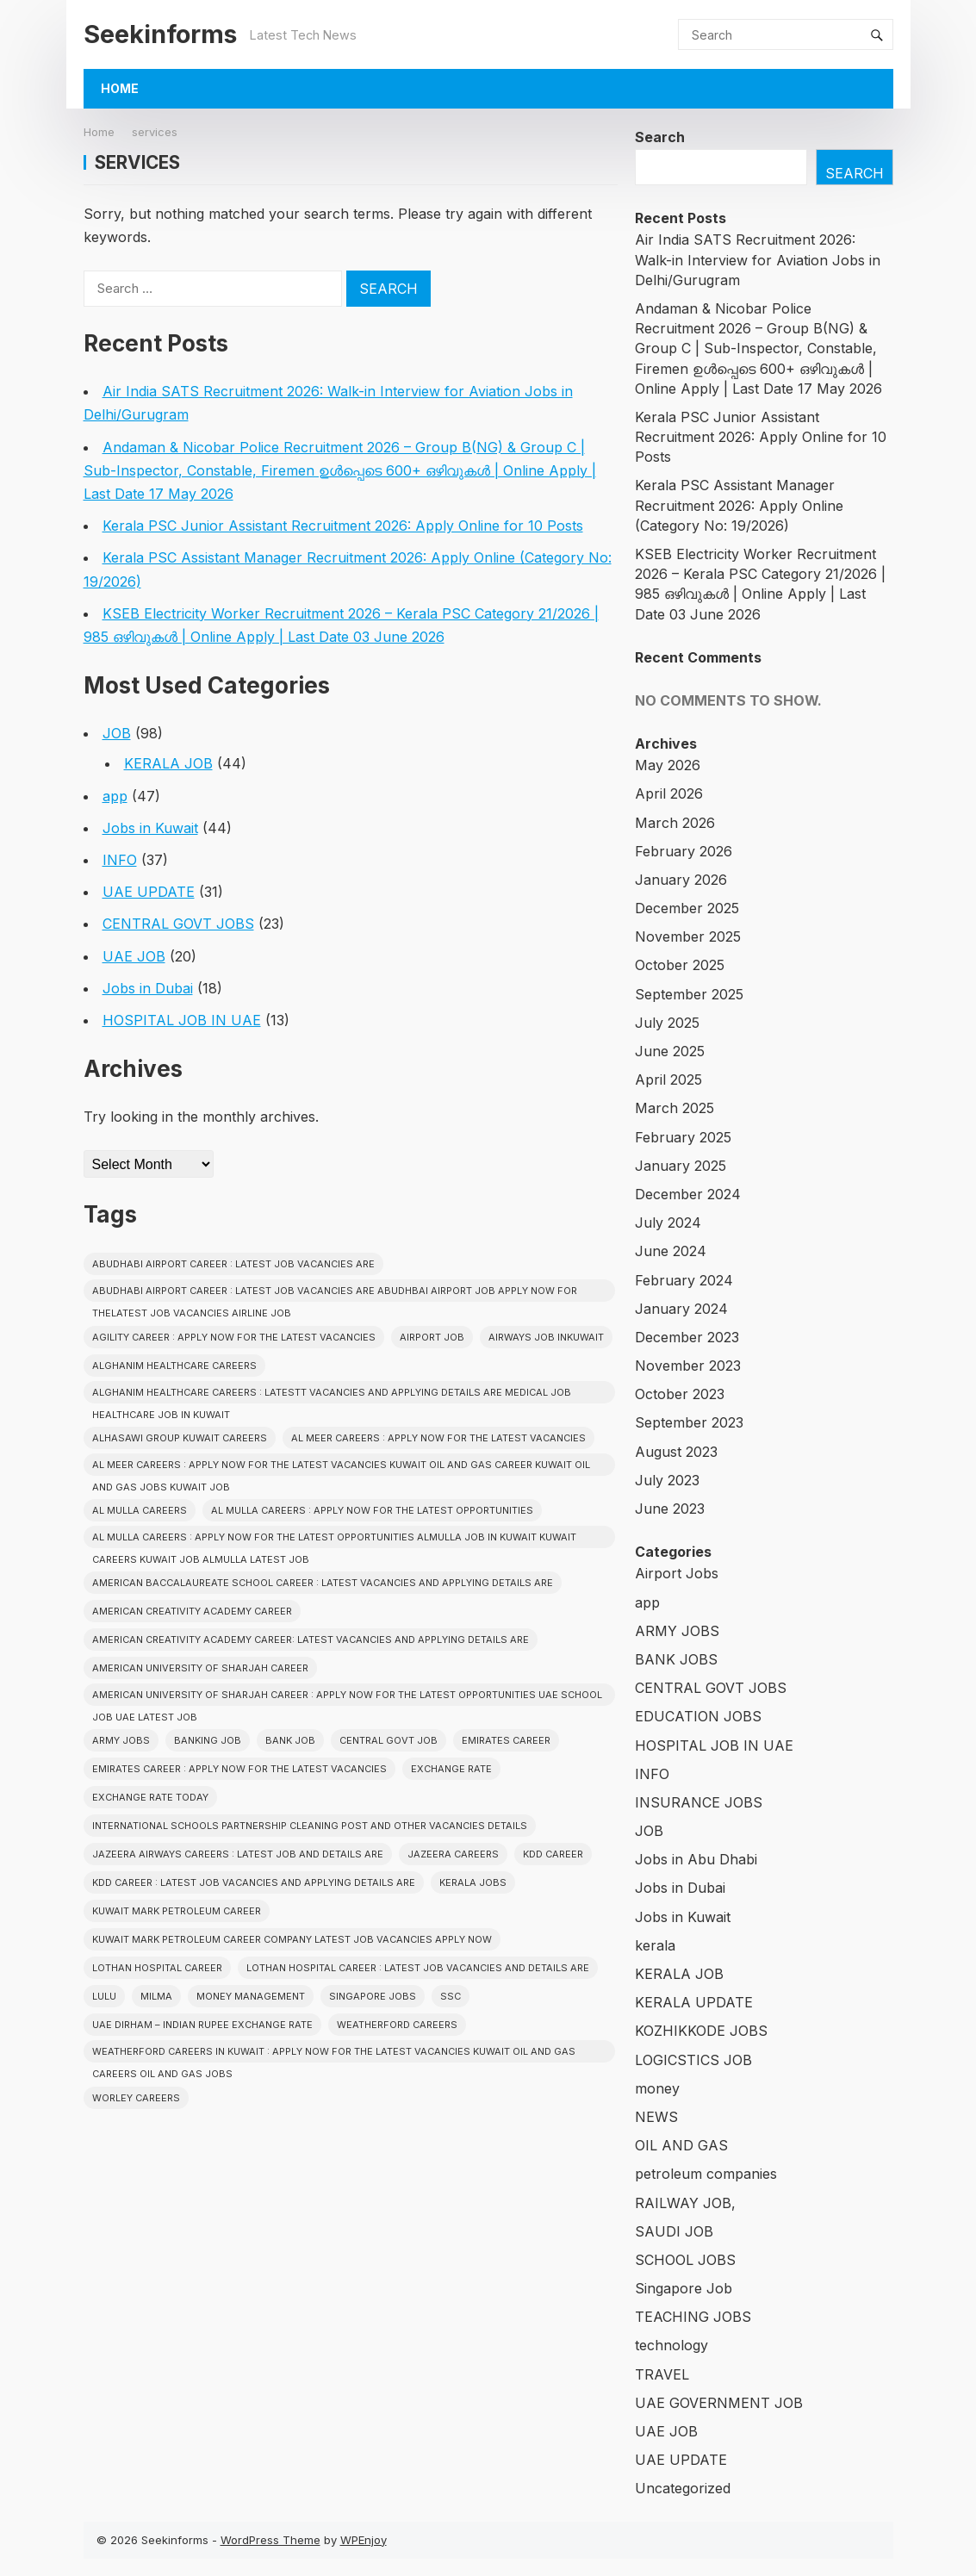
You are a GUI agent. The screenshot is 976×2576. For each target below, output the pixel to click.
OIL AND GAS (681, 2145)
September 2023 (689, 1422)
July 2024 (668, 1222)
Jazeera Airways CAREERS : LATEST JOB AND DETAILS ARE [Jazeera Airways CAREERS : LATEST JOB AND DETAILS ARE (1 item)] (237, 1854)
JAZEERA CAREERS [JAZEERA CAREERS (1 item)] (453, 1854)
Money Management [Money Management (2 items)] (250, 1996)
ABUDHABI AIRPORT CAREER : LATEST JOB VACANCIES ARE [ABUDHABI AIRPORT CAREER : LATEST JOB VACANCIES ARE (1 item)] (233, 1264)
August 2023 (676, 1451)
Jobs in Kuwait (150, 828)
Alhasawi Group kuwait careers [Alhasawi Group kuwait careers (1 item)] (179, 1438)
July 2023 (667, 1480)
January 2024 (681, 1308)
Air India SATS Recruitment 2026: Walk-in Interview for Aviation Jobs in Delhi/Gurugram (757, 259)
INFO (120, 859)
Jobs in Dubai (148, 988)
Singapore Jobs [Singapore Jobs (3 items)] (372, 1996)
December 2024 (688, 1194)
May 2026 (667, 765)
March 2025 (674, 1108)
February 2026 (683, 851)
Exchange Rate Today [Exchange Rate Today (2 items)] (150, 1797)
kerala (655, 1945)
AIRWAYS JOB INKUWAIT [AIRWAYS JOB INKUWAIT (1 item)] (546, 1337)
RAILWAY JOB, (685, 2203)
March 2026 (675, 822)
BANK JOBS (676, 1659)
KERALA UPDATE (694, 2002)
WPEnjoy (363, 2540)
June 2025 (670, 1051)
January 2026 (681, 879)
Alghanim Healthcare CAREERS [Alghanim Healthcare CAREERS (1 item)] (174, 1366)
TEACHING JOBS (693, 2316)
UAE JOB (134, 956)
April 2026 (669, 793)
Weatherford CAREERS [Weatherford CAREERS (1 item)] (397, 2025)
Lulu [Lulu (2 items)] (104, 1996)
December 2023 (687, 1337)
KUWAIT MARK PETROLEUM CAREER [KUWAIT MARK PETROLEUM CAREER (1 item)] (176, 1911)
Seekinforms (160, 34)
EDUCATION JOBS (698, 1716)
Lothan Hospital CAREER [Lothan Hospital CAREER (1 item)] (157, 1968)
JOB (117, 733)
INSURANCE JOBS (698, 1802)
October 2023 (679, 1394)
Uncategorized (682, 2488)
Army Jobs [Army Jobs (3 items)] (121, 1740)
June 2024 (670, 1251)
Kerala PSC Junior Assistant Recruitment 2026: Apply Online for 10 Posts (343, 525)
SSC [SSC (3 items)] (450, 1996)
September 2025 (689, 994)
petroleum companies (706, 2173)
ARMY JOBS (677, 1631)
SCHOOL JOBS (685, 2259)
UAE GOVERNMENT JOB (719, 2402)
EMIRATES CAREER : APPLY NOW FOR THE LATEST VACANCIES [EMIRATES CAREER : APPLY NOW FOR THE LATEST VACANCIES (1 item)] (239, 1769)
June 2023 (670, 1508)
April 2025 (668, 1079)
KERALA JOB (168, 763)
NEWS (656, 2116)
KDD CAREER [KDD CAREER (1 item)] (553, 1854)
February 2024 (684, 1280)
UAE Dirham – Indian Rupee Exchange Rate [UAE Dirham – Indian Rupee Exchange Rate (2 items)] (202, 2025)
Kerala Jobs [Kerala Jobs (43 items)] (473, 1882)
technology (671, 2345)
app (115, 796)
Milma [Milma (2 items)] (156, 1996)
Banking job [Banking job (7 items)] (207, 1740)
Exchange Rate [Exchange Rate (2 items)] (451, 1769)
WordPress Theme (270, 2540)
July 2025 (667, 1022)
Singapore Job (683, 2288)
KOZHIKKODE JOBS (701, 2030)
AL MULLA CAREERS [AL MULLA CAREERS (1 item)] (139, 1510)
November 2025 (688, 936)
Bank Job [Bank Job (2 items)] (290, 1740)
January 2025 (680, 1165)
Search (660, 137)
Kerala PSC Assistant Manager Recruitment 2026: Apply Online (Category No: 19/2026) (739, 504)
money (657, 2088)
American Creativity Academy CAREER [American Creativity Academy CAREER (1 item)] (192, 1611)
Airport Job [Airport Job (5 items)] (432, 1337)
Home (120, 88)
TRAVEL (662, 2374)
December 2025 (687, 908)
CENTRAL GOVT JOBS (178, 923)
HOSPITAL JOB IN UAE (182, 1020)
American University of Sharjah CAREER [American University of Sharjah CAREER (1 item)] (200, 1668)
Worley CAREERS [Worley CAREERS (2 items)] (136, 2098)
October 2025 (679, 965)
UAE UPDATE (149, 891)
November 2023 (688, 1365)
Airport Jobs (676, 1573)
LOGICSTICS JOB (693, 2060)
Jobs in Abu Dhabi (696, 1859)
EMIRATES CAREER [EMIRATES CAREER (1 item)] (506, 1740)
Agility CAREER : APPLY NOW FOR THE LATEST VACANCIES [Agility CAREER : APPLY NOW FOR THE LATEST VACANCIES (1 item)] (234, 1337)
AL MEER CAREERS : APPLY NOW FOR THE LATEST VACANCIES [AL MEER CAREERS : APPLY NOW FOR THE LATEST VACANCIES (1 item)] (438, 1438)
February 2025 (683, 1137)
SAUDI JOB (674, 2231)
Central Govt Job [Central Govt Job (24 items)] (388, 1740)
